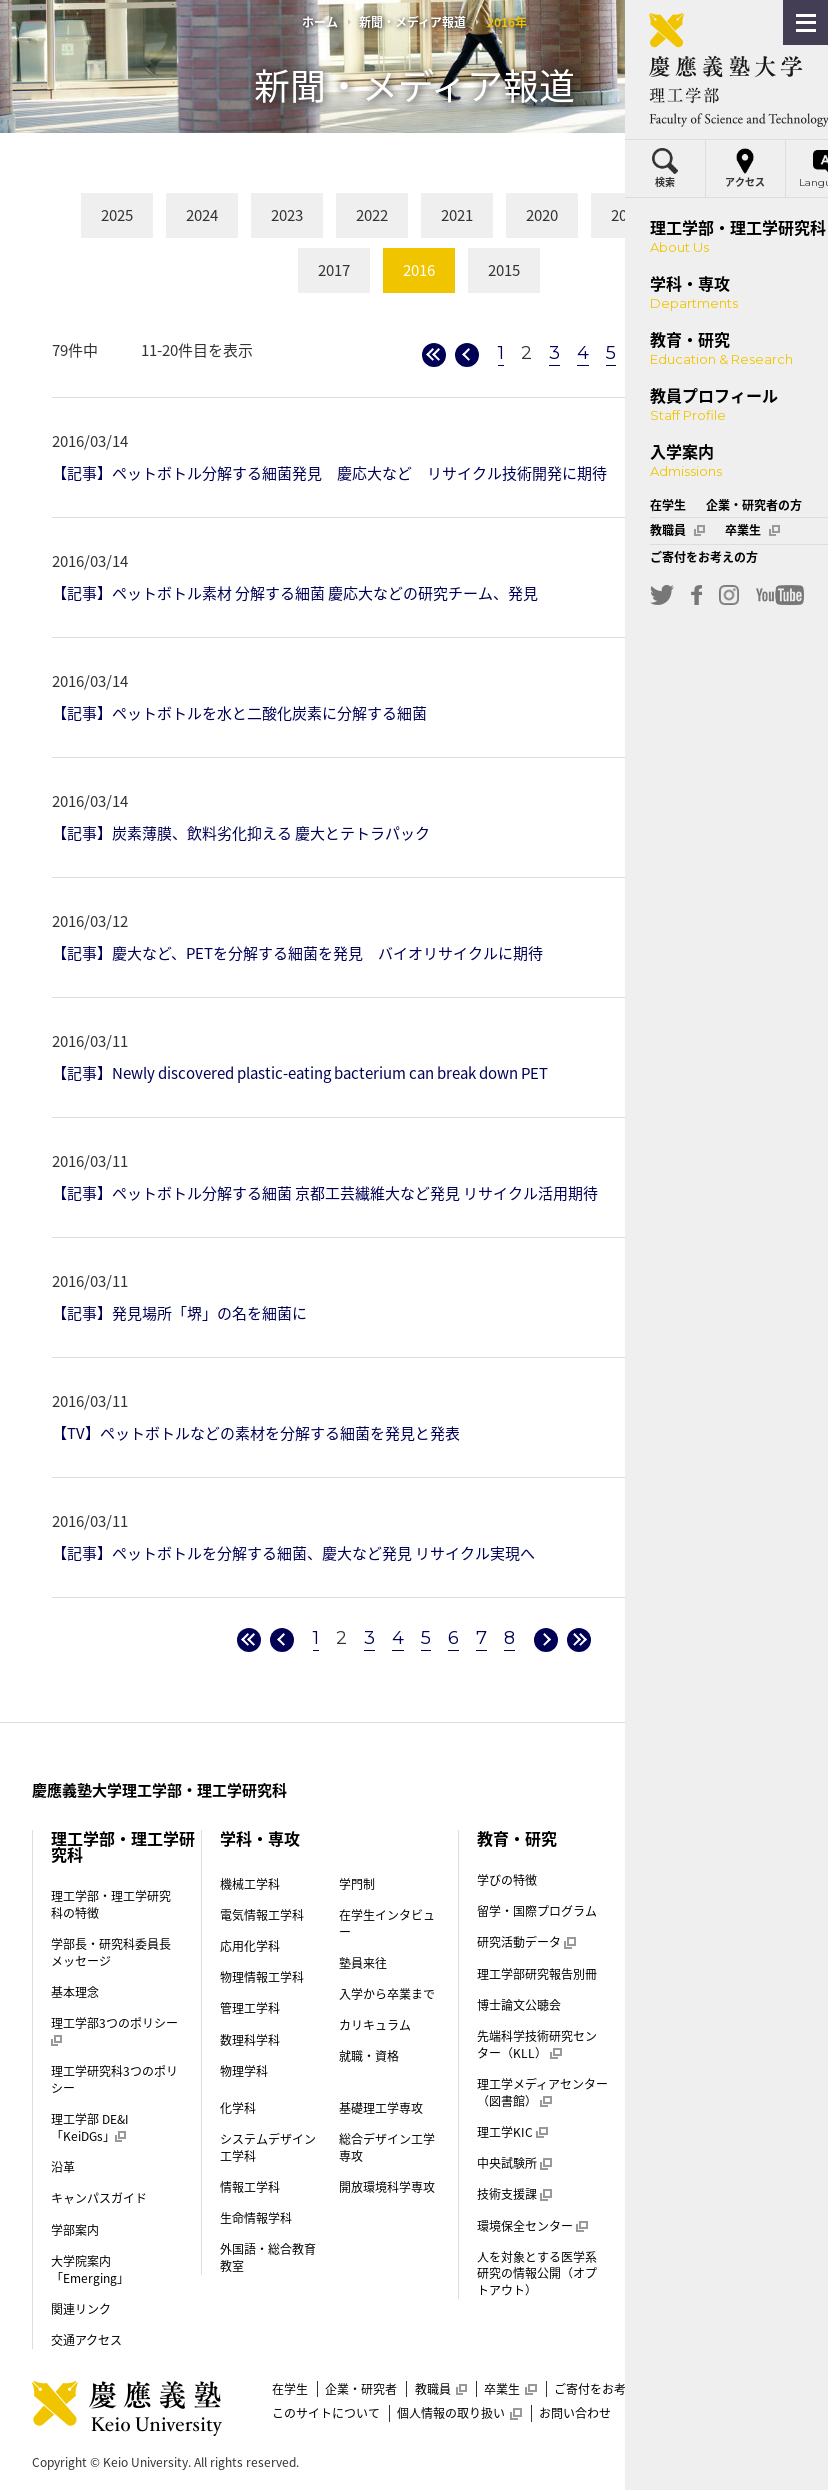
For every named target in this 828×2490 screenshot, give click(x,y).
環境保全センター (532, 2226)
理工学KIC (512, 2132)
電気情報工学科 (262, 1915)
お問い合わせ (575, 2413)
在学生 (290, 2389)
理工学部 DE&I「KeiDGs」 (90, 2127)
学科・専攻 (260, 1838)
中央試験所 (514, 2163)
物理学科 (244, 2071)
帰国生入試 (683, 2144)
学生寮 (671, 2020)
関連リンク (81, 2309)
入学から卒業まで (387, 1994)
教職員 (441, 2389)
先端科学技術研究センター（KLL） (537, 2044)
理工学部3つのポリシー (114, 2031)
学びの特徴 (507, 1880)
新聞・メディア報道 (412, 22)
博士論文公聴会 (519, 2005)
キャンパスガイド (99, 2198)
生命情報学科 (256, 2218)
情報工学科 (250, 2187)
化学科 (238, 2108)
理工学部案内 (682, 2207)
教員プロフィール (710, 1838)
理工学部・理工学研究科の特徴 (111, 1904)
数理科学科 (250, 2040)
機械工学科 (250, 1884)
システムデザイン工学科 (268, 2147)
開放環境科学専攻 (387, 2187)
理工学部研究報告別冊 (537, 1974)
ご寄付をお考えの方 (608, 2389)
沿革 (63, 2167)
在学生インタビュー (387, 1923)
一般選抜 (677, 2051)
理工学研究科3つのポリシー (114, 2079)
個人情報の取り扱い (459, 2413)
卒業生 (510, 2389)
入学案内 (678, 1884)
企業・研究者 (361, 2389)
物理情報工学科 (262, 1977)
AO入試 (673, 2113)
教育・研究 (517, 1838)
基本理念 (75, 1992)
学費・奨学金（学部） (706, 1988)
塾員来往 (363, 1963)
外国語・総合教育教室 (268, 2257)
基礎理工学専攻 (381, 2108)
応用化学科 (250, 1946)
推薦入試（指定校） (707, 2082)
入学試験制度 (689, 1957)
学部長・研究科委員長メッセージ (111, 1952)
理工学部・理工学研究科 (123, 1846)
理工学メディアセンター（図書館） (542, 2092)
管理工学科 (250, 2008)
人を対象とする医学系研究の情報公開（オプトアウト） (537, 2274)
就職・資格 (369, 2056)
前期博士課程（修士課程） (706, 2246)
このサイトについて (326, 2413)
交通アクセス (86, 2340)
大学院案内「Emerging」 (90, 2269)
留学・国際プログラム (537, 1911)
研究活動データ (526, 1942)
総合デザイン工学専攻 (387, 2147)
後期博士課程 (682, 2286)
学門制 (357, 1884)
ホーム (320, 22)
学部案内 (75, 2230)
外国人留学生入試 (701, 2176)
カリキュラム (375, 2025)
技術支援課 (514, 2194)
